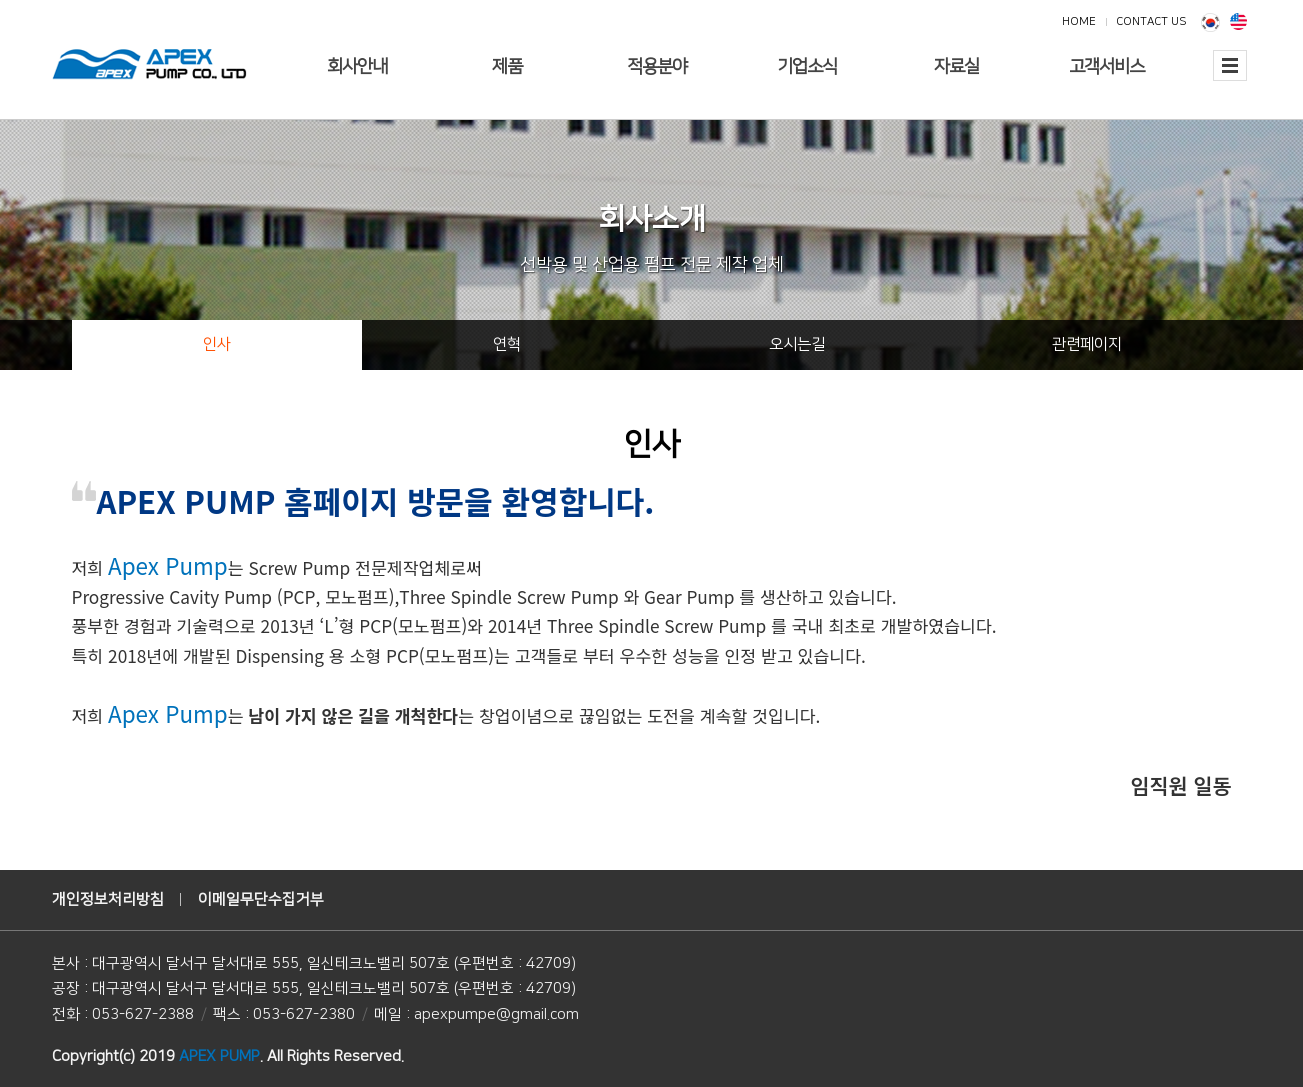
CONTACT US (1151, 21)
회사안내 (357, 67)
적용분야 (657, 67)
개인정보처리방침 (108, 899)
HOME (1079, 21)
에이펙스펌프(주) (149, 64)
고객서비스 (1106, 67)
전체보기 (1230, 77)
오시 (797, 344)
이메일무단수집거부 (261, 899)
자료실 (956, 67)
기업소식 (807, 67)
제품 (507, 67)
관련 (1087, 344)
